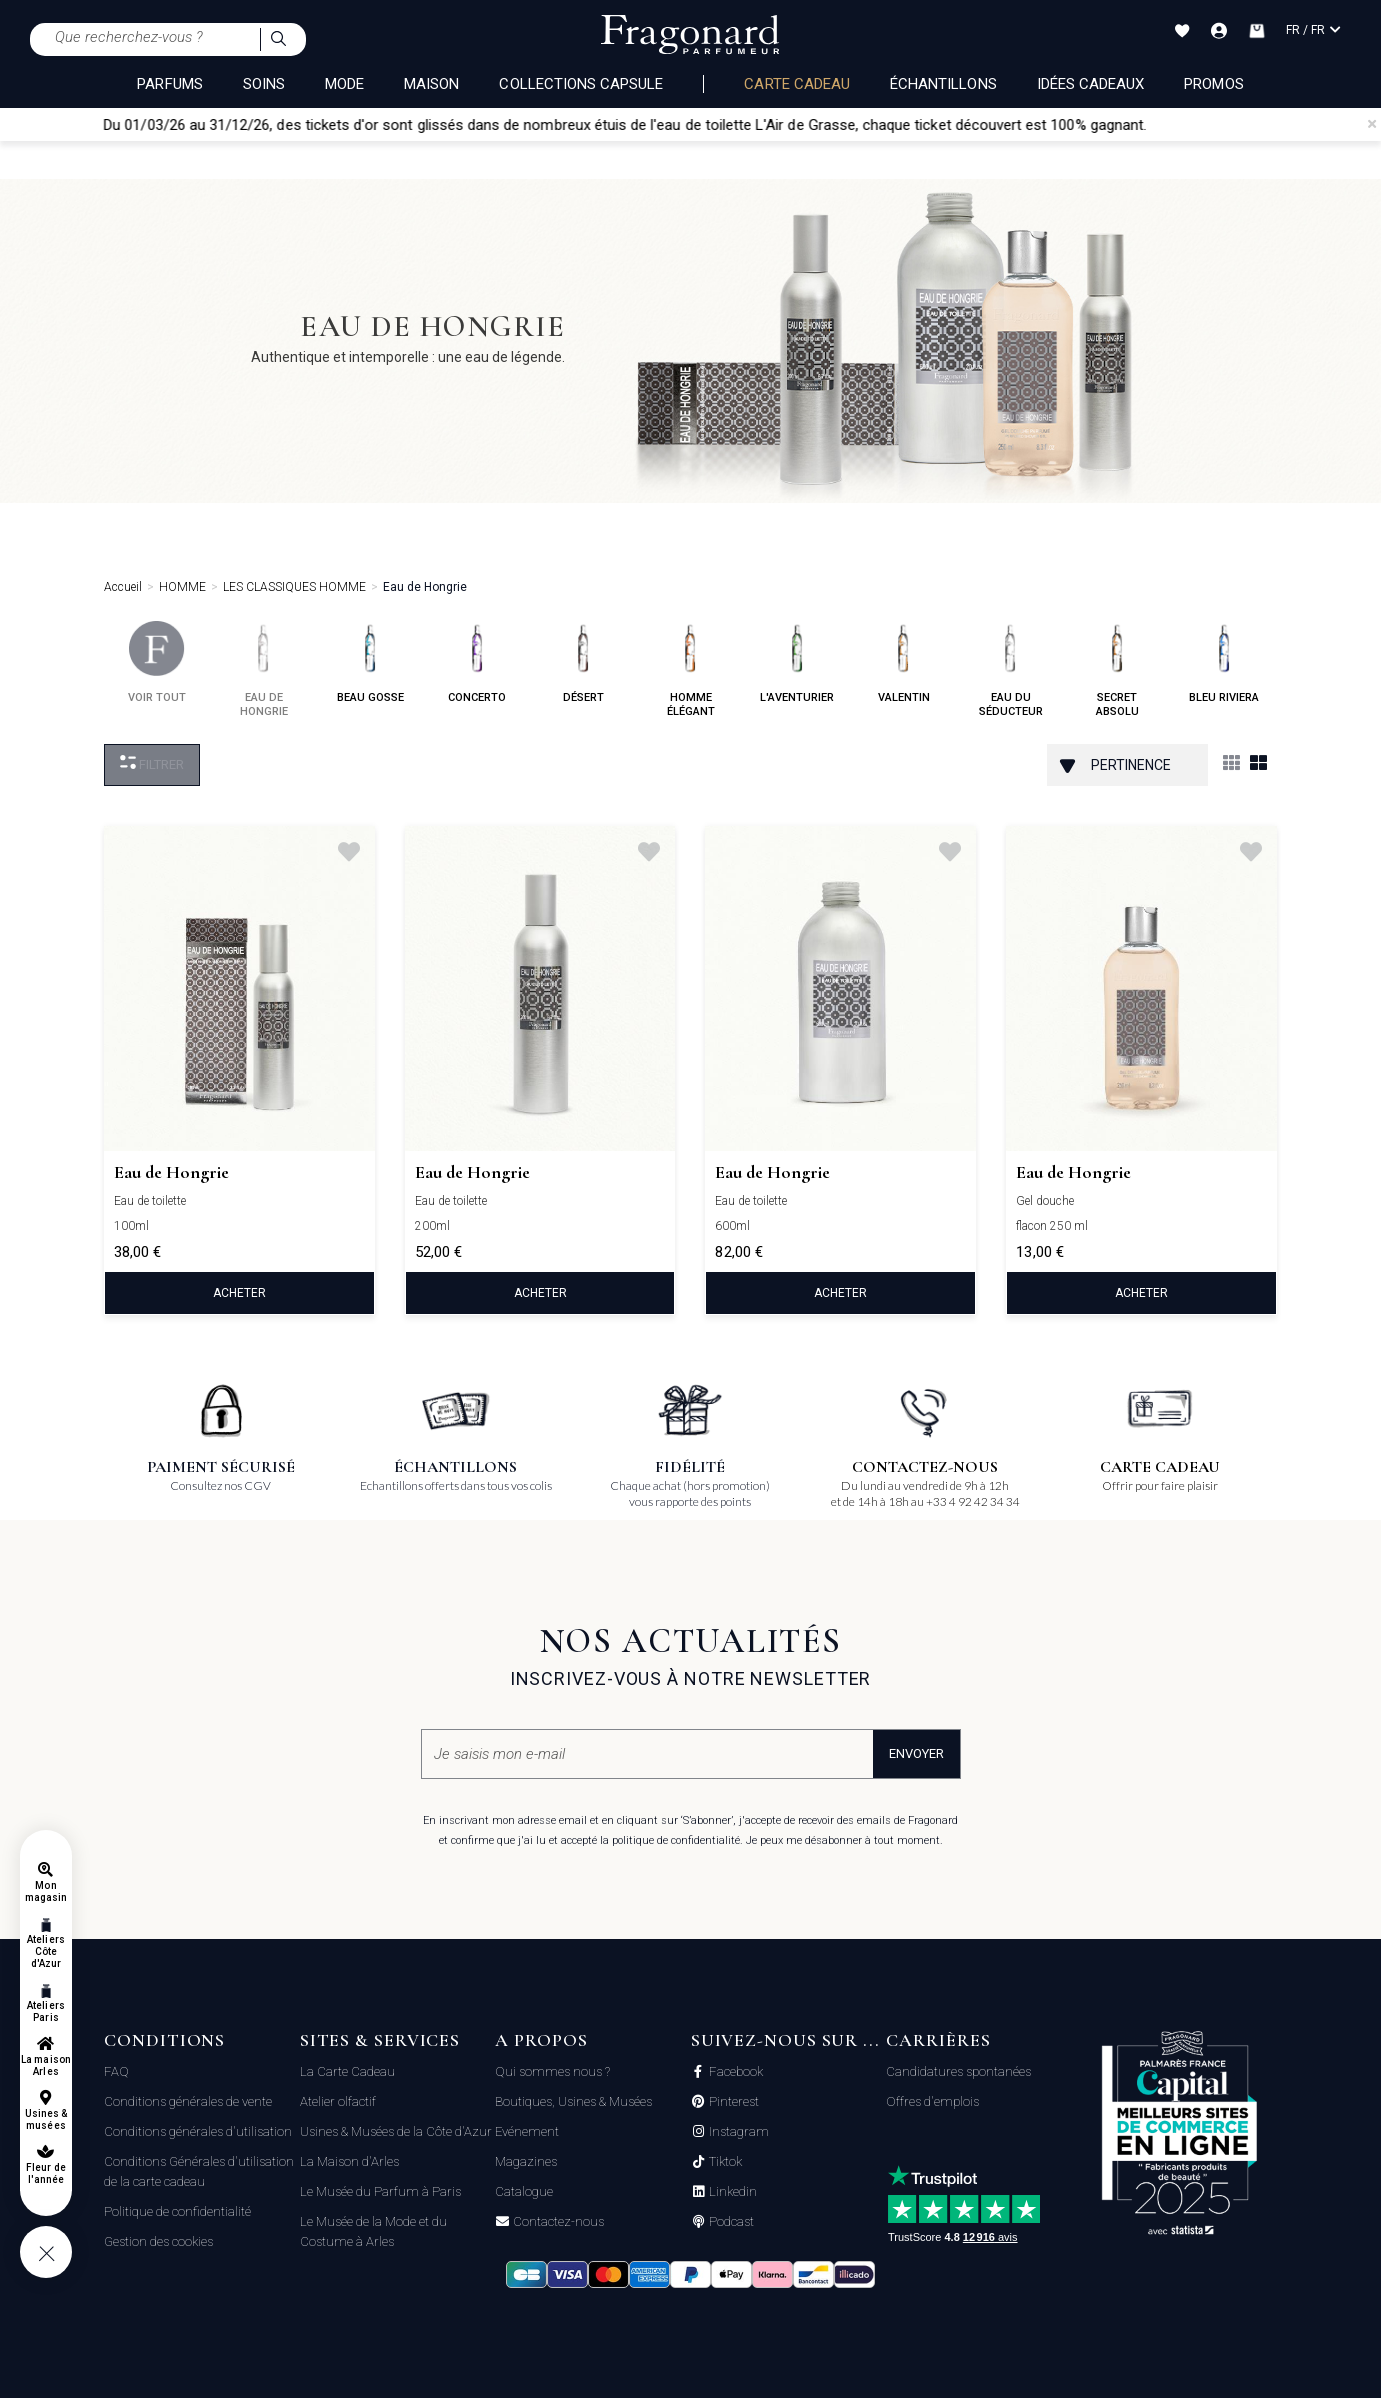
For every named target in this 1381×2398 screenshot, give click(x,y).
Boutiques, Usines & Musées (573, 2101)
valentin (903, 662)
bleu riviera (1224, 662)
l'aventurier (797, 662)
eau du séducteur (1011, 669)
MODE (344, 84)
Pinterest (732, 2102)
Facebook (734, 2072)
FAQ (116, 2071)
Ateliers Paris (45, 2011)
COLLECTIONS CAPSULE (581, 84)
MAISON (431, 84)
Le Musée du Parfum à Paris (380, 2191)
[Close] (1372, 124)
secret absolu (1117, 669)
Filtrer (152, 763)
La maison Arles (45, 2065)
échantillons (943, 84)
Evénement (527, 2131)
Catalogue (524, 2191)
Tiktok (724, 2162)
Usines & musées (46, 2119)
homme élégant (690, 669)
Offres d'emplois (932, 2101)
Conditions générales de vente (188, 2101)
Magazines (526, 2161)
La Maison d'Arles (349, 2161)
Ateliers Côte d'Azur (45, 1951)
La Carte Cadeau (347, 2071)
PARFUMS (169, 84)
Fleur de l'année (45, 2173)
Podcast (730, 2222)
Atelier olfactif (338, 2101)
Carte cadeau (797, 84)
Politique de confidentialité (177, 2211)
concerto (477, 662)
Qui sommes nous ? (552, 2071)
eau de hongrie (263, 669)
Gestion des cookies (158, 2241)
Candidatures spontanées (958, 2071)
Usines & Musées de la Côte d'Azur (396, 2131)
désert (583, 662)
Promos (1213, 84)
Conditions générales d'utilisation (198, 2131)
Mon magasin (46, 1891)
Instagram (737, 2132)
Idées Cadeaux (1091, 84)
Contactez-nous (557, 2222)
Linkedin (731, 2192)
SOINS (264, 84)
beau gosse (370, 662)
